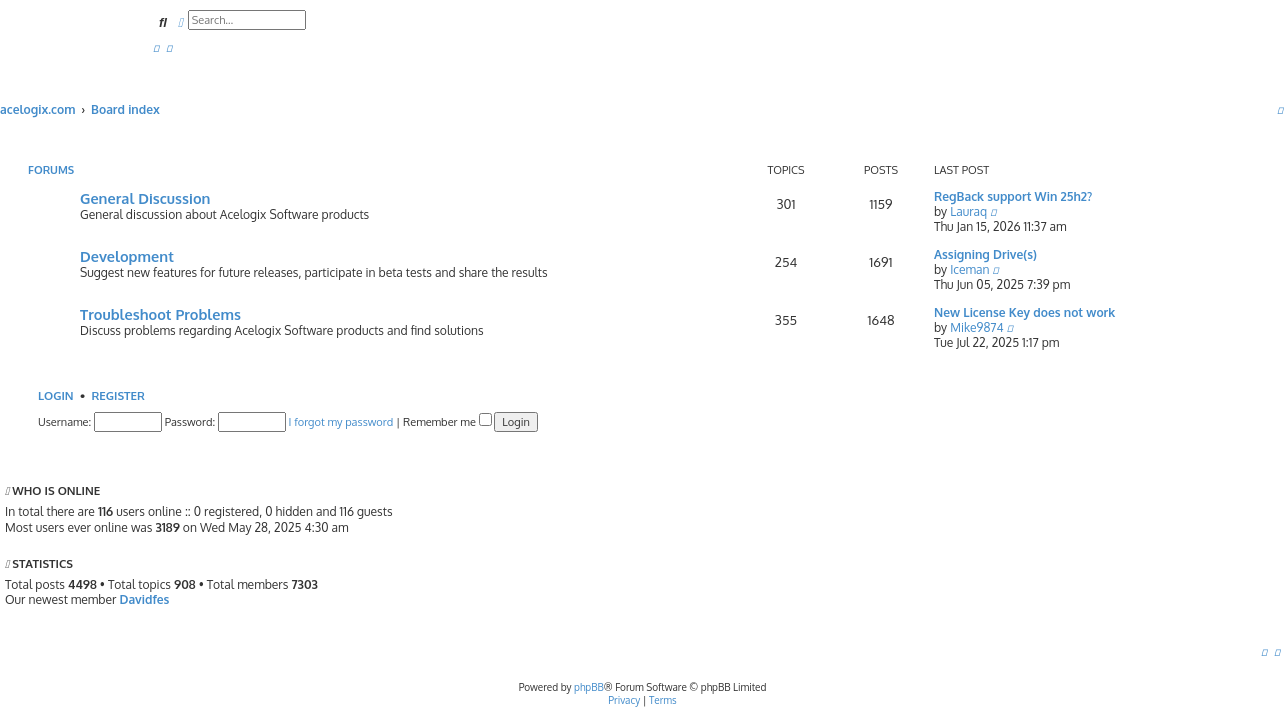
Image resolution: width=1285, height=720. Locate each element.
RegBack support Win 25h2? (1013, 196)
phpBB (589, 687)
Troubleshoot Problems (160, 314)
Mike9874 (977, 327)
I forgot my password (341, 422)
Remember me (447, 422)
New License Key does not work (1024, 312)
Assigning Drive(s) (985, 254)
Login (56, 395)
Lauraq (968, 211)
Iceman (969, 269)
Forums (51, 170)
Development (127, 256)
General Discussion (145, 198)
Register (117, 395)
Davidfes (144, 599)
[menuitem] (156, 48)
